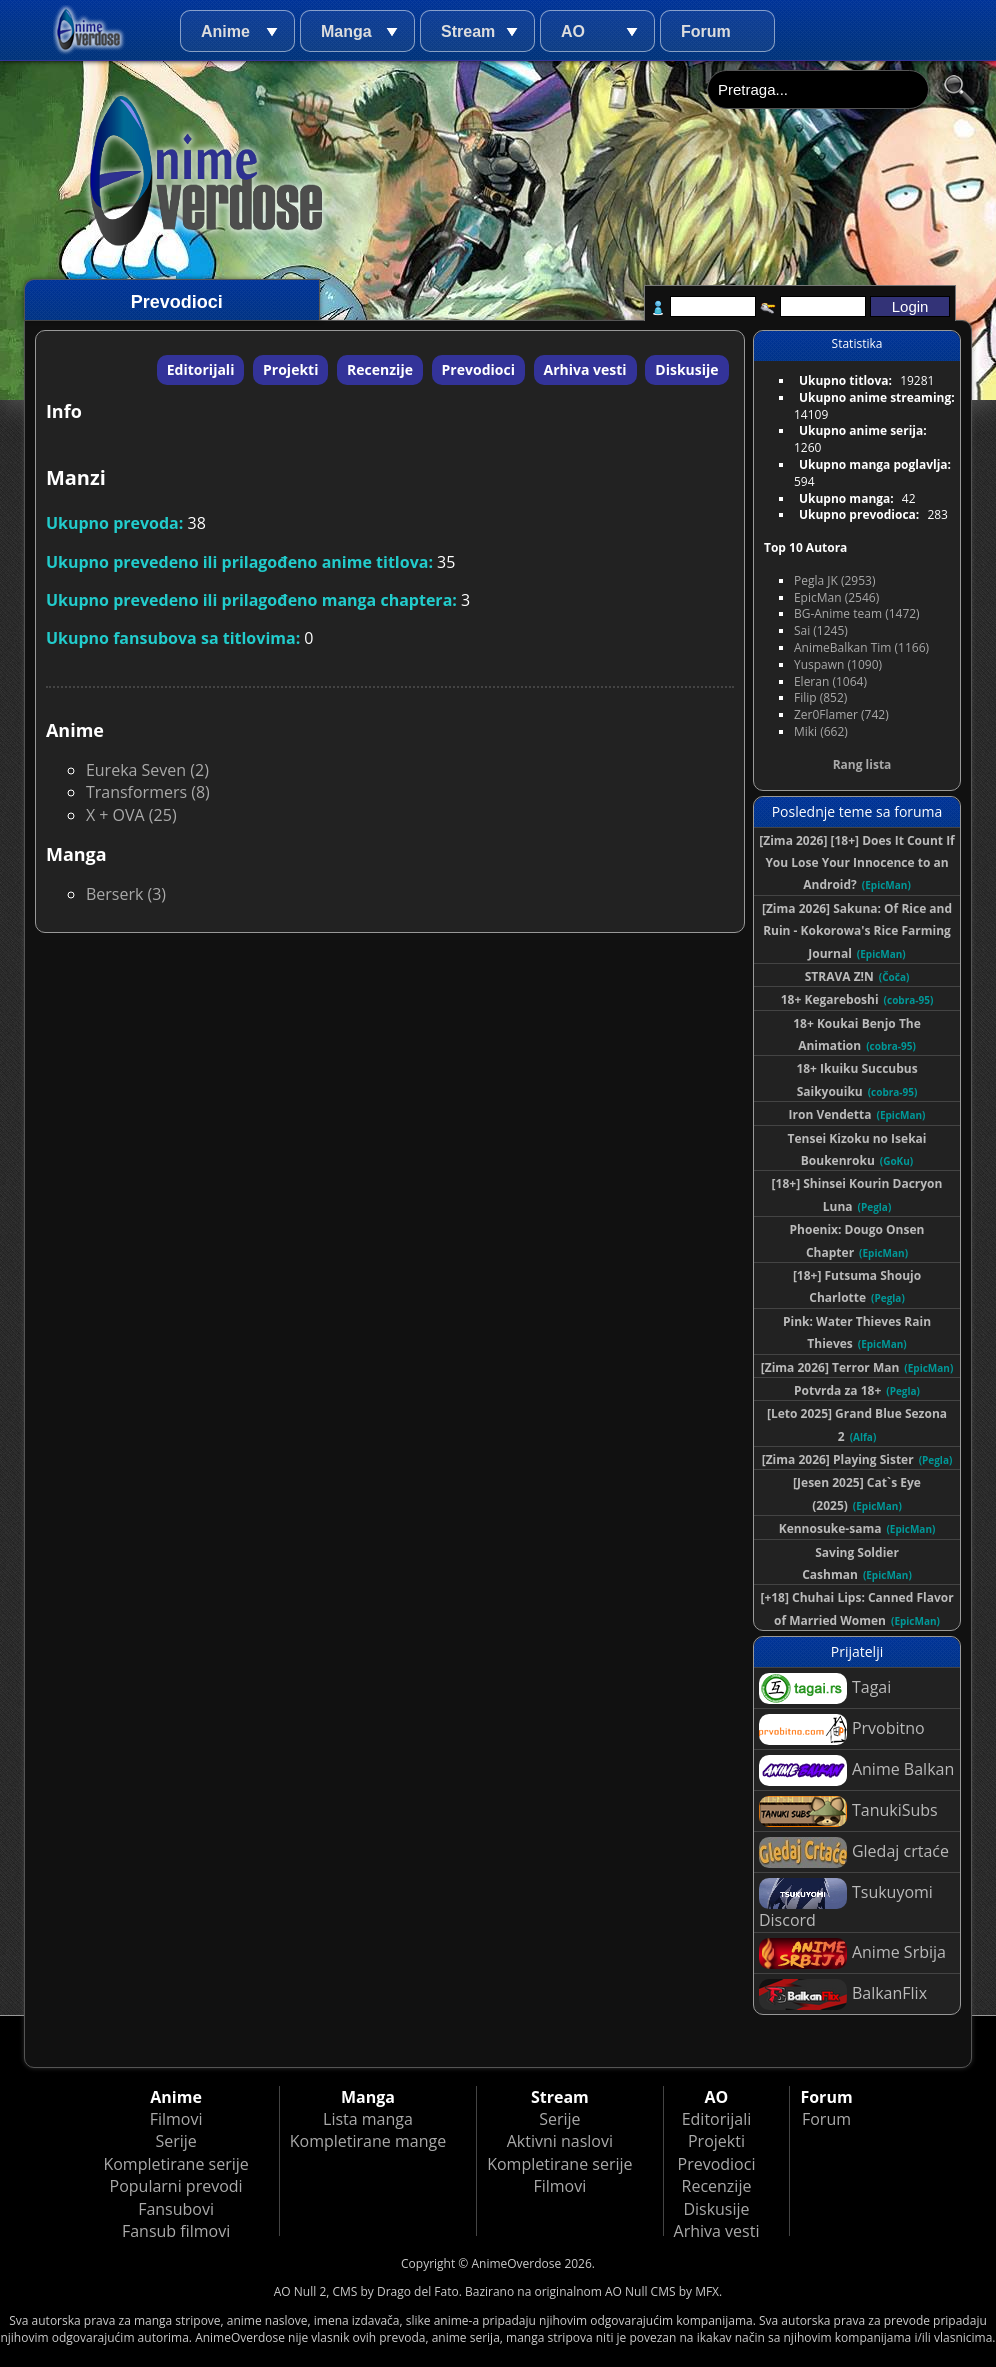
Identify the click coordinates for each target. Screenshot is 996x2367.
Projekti (290, 369)
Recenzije (380, 369)
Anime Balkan (856, 1770)
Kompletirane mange (368, 2141)
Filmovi (176, 2119)
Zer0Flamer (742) (841, 714)
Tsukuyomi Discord (846, 1904)
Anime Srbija (852, 1953)
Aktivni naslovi (560, 2141)
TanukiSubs (848, 1811)
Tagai (825, 1688)
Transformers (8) (148, 792)
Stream (468, 31)
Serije (175, 2141)
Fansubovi (176, 2209)
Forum (706, 31)
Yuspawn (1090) (838, 664)
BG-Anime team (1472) (857, 613)
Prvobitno (842, 1729)
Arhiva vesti (585, 369)
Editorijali (201, 369)
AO (573, 31)
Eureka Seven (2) (147, 770)
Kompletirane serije (175, 2164)
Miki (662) (821, 731)
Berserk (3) (126, 894)
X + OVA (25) (131, 815)
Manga (346, 31)
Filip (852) (820, 697)
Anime (225, 31)
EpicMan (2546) (836, 597)
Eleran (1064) (830, 681)
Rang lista (862, 764)
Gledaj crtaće (854, 1852)
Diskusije (686, 369)
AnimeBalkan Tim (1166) (861, 647)
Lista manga (368, 2119)
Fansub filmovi (176, 2231)
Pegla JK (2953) (835, 580)
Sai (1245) (821, 630)
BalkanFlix (843, 1994)
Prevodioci (478, 369)
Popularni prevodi (176, 2186)
